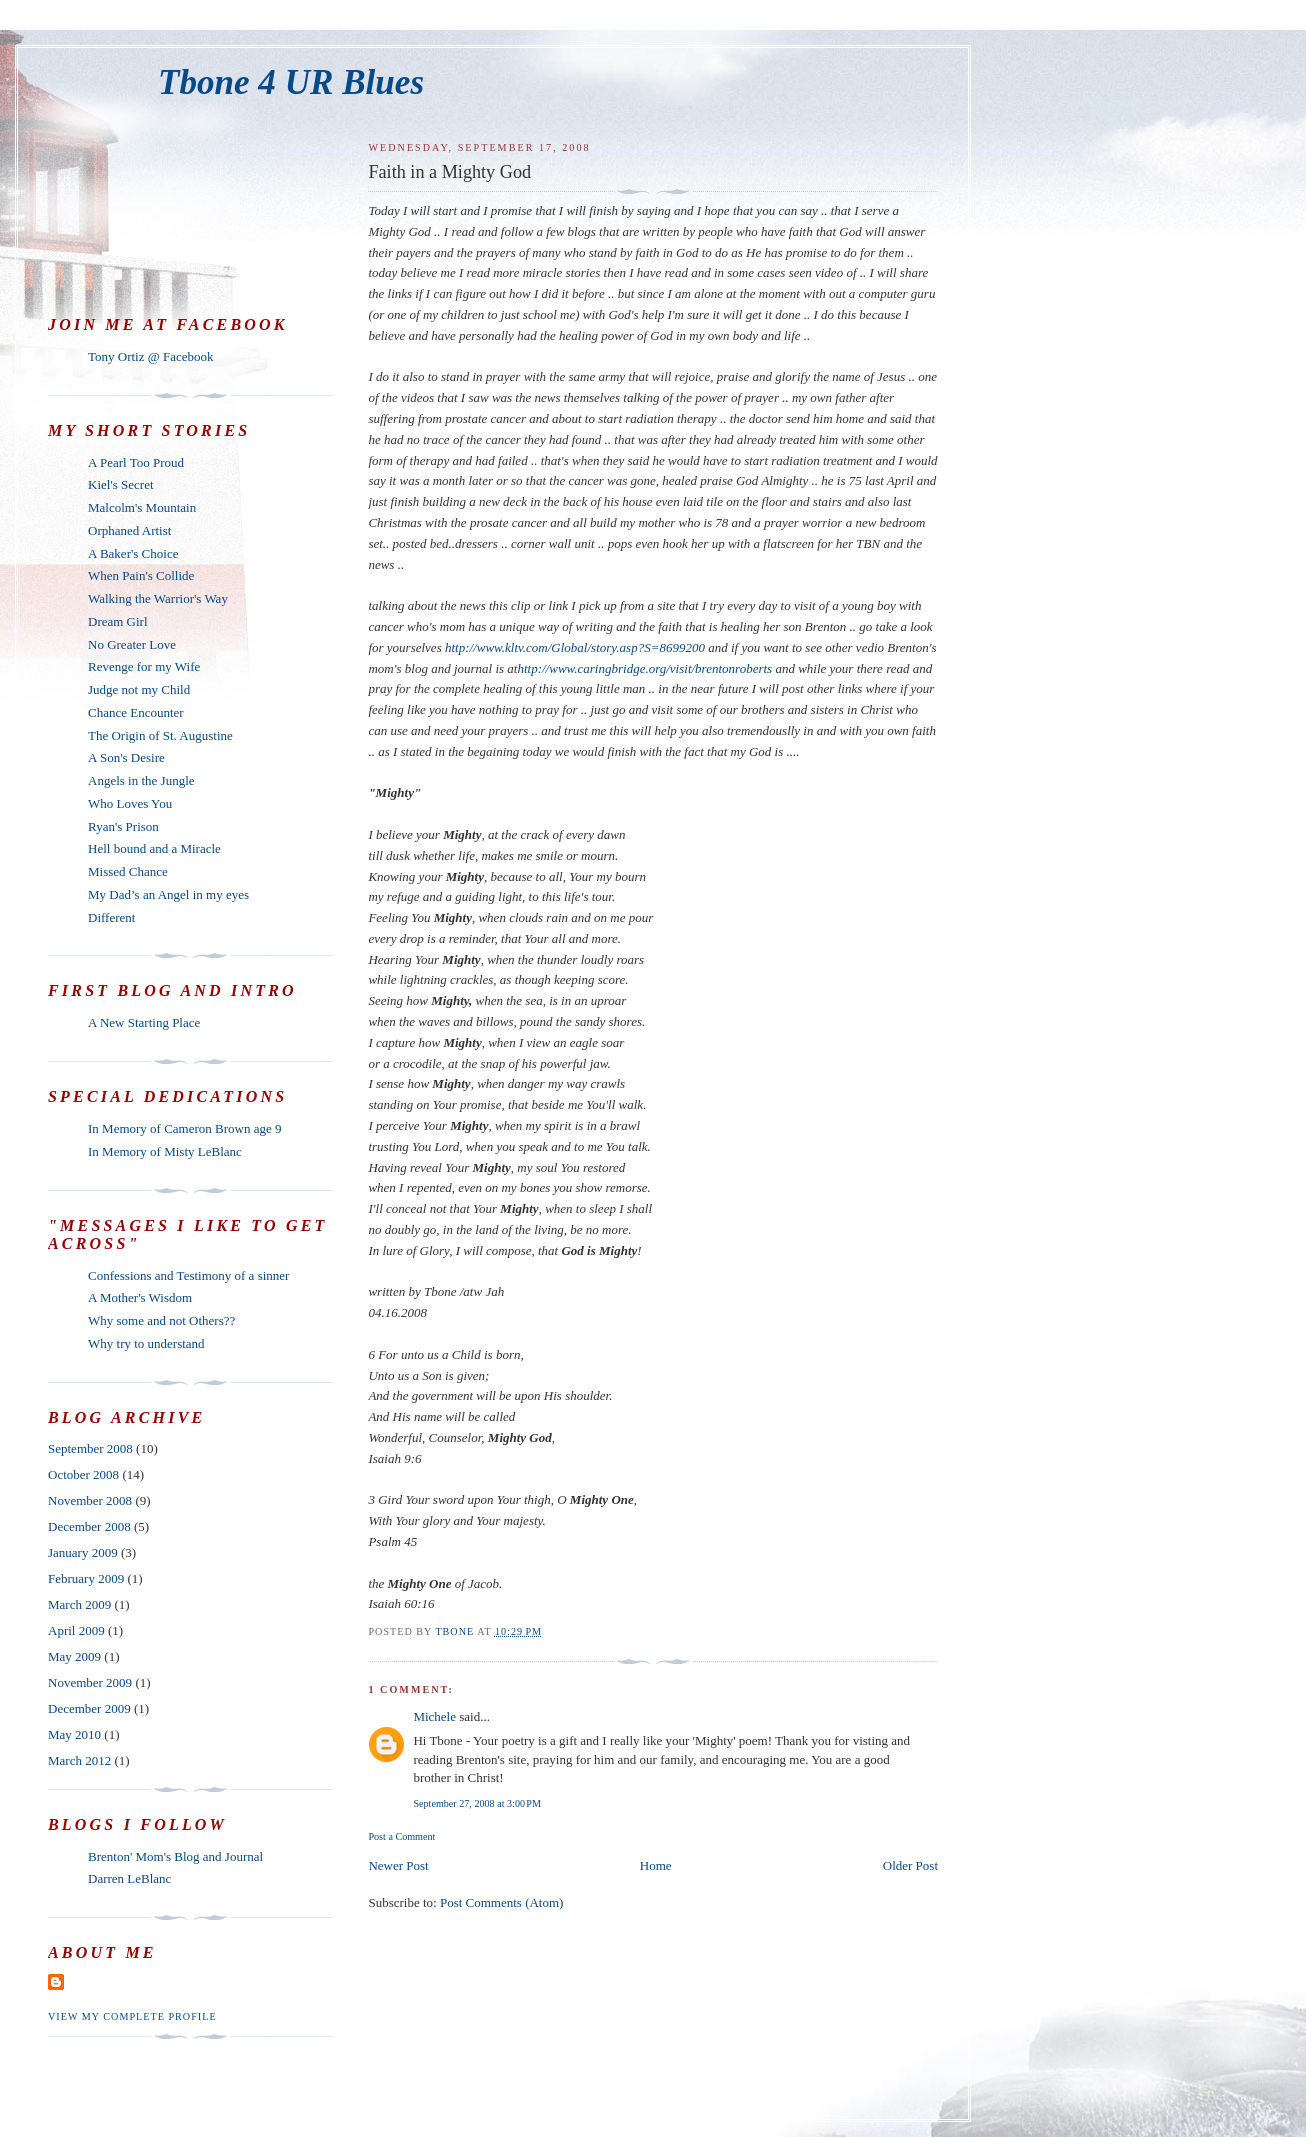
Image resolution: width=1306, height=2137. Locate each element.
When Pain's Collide (141, 575)
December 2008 (89, 1526)
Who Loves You (130, 803)
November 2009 (90, 1682)
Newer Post (398, 1865)
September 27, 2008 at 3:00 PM (477, 1803)
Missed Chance (128, 871)
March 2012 (79, 1760)
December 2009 (89, 1708)
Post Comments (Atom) (502, 1902)
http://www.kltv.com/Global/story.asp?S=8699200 (575, 647)
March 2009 (79, 1604)
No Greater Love (132, 644)
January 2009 (83, 1552)
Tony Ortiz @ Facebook (151, 356)
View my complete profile (132, 2016)
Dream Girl (118, 621)
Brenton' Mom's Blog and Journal (175, 1856)
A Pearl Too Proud (136, 462)
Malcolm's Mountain (142, 507)
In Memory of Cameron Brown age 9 (185, 1128)
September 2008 (90, 1448)
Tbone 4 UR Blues (291, 82)
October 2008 (83, 1474)
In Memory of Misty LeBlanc (165, 1151)
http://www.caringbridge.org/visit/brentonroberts (644, 668)
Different (111, 917)
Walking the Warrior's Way (158, 598)
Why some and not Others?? (161, 1320)
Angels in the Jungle (141, 780)
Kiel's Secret (121, 484)
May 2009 (74, 1656)
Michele (434, 1716)
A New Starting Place (144, 1022)
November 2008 (90, 1500)
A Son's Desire (126, 757)
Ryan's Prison (123, 826)
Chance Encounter (136, 712)
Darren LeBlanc (129, 1878)
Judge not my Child (139, 689)
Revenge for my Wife (144, 666)
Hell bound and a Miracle (154, 848)
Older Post (910, 1865)
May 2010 (74, 1734)
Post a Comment (401, 1836)
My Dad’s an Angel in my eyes (168, 894)
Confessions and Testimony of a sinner (188, 1275)
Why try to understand (146, 1343)
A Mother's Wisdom (140, 1297)
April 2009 (76, 1630)
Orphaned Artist (129, 530)
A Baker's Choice (133, 553)
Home (656, 1865)
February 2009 (86, 1578)
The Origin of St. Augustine (160, 735)
